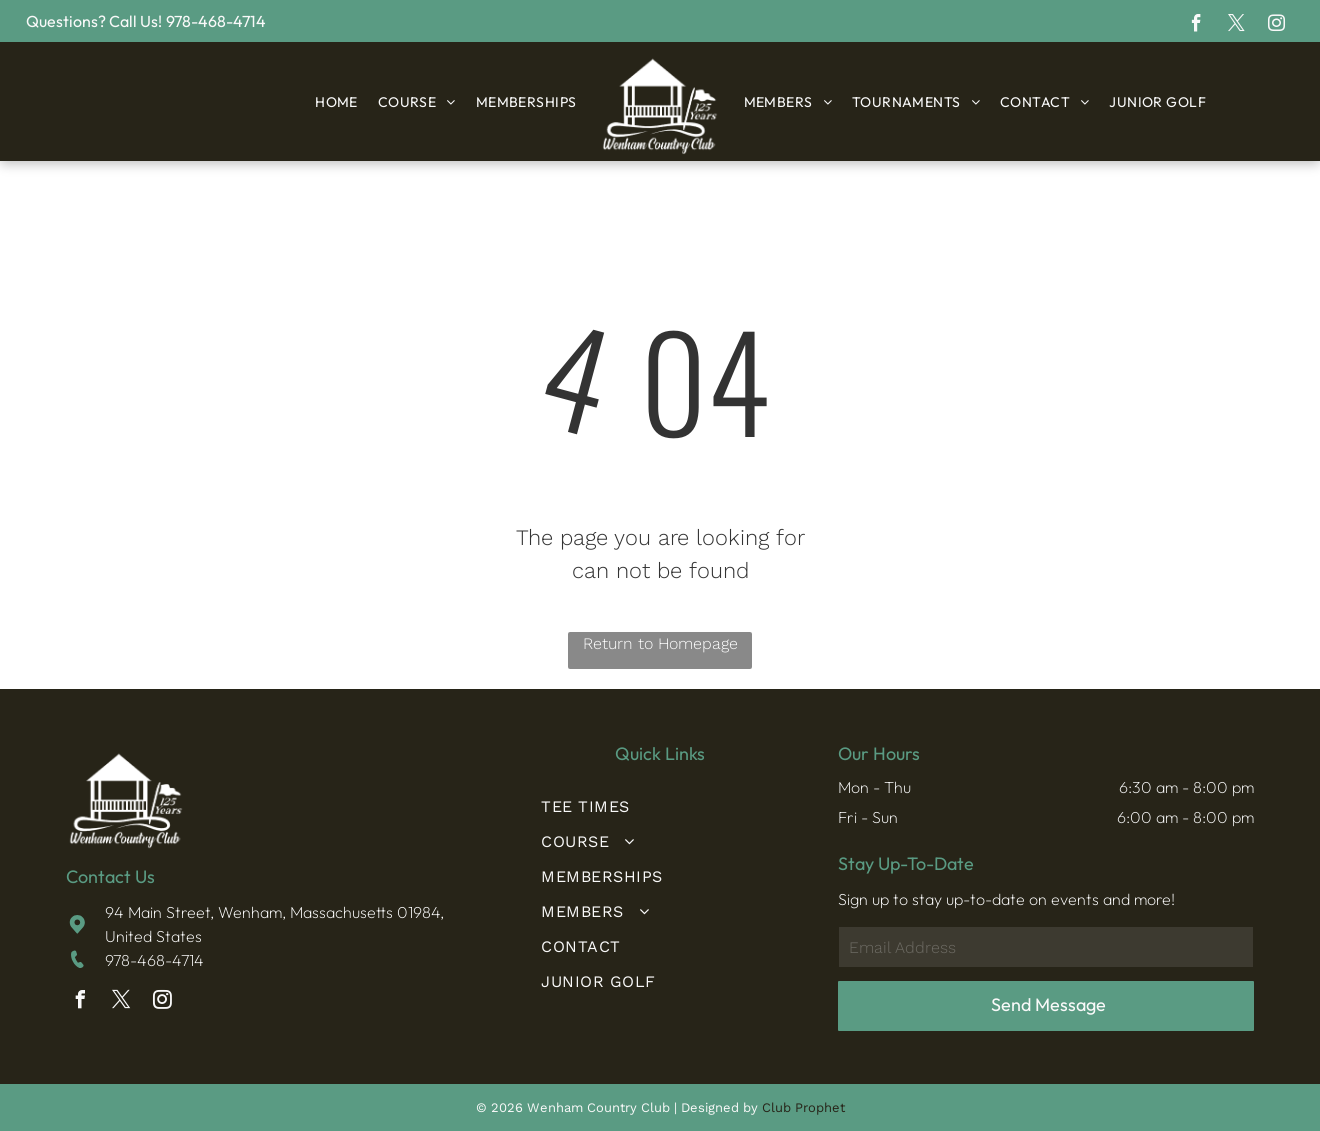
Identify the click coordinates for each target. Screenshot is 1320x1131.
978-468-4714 (154, 960)
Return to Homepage (660, 643)
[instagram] (1276, 26)
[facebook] (1196, 26)
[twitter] (1236, 26)
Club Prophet (803, 1107)
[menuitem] (336, 101)
